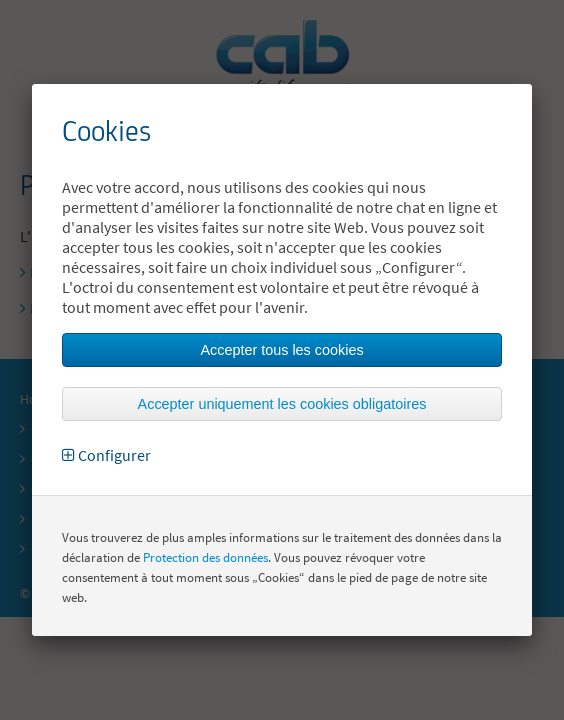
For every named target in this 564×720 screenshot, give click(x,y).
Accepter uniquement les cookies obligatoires (282, 404)
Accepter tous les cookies (281, 350)
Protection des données (205, 557)
